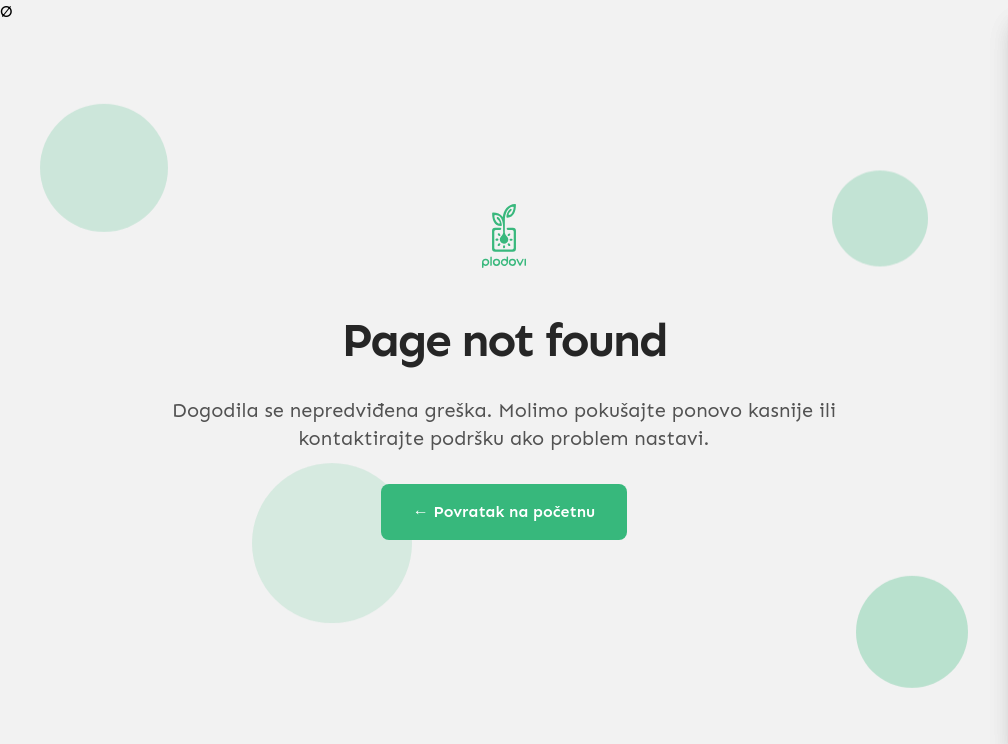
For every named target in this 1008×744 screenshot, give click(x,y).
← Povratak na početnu (504, 511)
